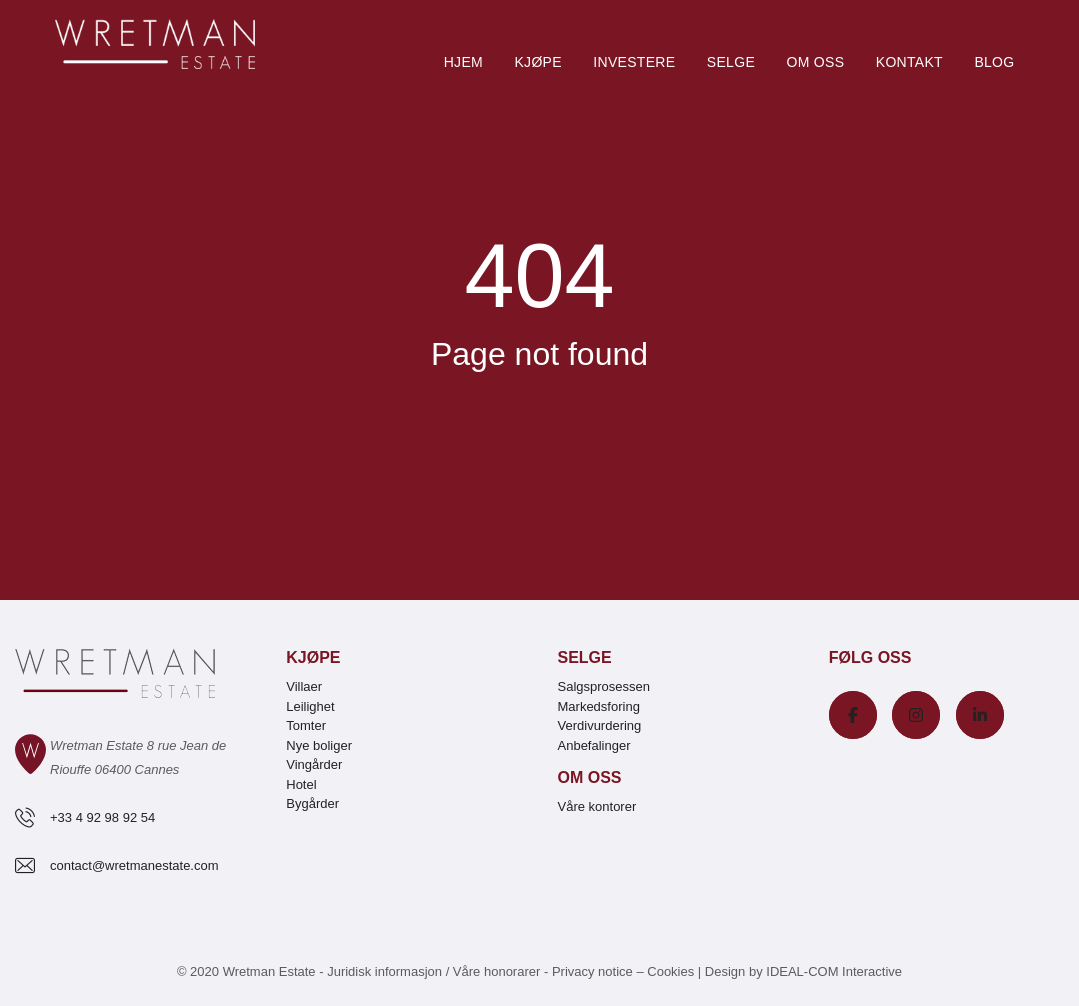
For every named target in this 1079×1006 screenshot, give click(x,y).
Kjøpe (537, 62)
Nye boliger (319, 745)
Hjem (463, 62)
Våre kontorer (597, 806)
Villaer (304, 686)
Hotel (301, 784)
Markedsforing (599, 706)
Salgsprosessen (604, 686)
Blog (994, 62)
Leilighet (310, 706)
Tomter (306, 725)
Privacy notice (592, 971)
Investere (634, 62)
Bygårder (312, 803)
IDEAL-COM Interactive (834, 971)
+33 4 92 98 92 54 (102, 817)
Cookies (670, 971)
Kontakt (909, 62)
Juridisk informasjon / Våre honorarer (433, 971)
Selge (731, 62)
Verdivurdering (600, 725)
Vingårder (314, 764)
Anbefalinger (594, 745)
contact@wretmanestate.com (134, 865)
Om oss (815, 62)
